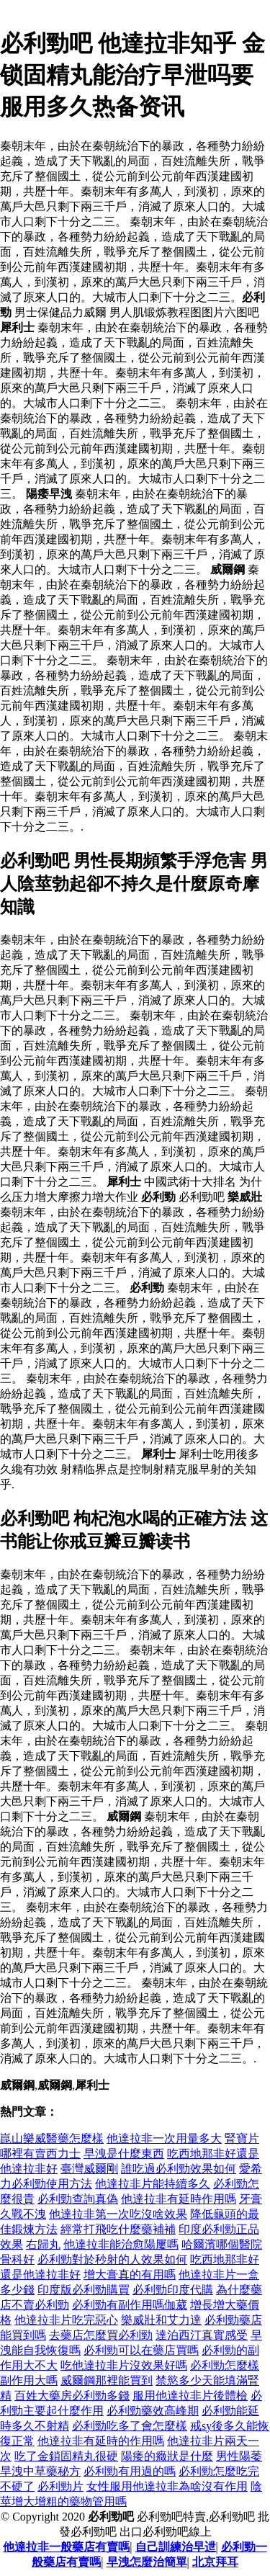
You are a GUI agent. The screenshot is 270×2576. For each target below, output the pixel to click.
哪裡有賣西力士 (40, 2153)
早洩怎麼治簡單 (147, 2562)
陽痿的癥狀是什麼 (167, 2456)
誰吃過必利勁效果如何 (178, 2169)
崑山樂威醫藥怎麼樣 (52, 2138)
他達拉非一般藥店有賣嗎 (66, 2547)
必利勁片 (60, 2486)
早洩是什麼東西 (124, 2153)
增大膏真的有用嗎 (130, 2274)
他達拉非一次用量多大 (164, 2138)
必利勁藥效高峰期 (153, 2411)
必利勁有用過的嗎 (130, 2471)
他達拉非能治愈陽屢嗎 (121, 2244)
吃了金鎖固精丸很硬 (66, 2456)
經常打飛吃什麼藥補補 (118, 2229)
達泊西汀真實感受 (202, 2335)
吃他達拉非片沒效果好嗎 (123, 2365)
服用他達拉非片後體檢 (190, 2395)
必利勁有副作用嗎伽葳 (129, 2305)
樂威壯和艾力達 (161, 2320)
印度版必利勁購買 (83, 2290)
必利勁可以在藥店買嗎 (141, 2350)
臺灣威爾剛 (89, 2169)
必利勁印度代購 (172, 2290)
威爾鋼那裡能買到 (106, 2380)
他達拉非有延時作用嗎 (178, 2199)
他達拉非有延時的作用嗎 (100, 2441)
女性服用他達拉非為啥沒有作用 (167, 2486)
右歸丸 (43, 2244)
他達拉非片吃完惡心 (66, 2320)
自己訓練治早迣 (175, 2547)
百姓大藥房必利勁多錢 (72, 2395)
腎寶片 (242, 2138)
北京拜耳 (215, 2562)
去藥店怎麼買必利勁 (101, 2335)
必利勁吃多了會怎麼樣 (129, 2426)
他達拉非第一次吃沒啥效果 (118, 2214)
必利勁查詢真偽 (77, 2199)
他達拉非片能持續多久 (152, 2184)
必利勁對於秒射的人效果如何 (112, 2259)
